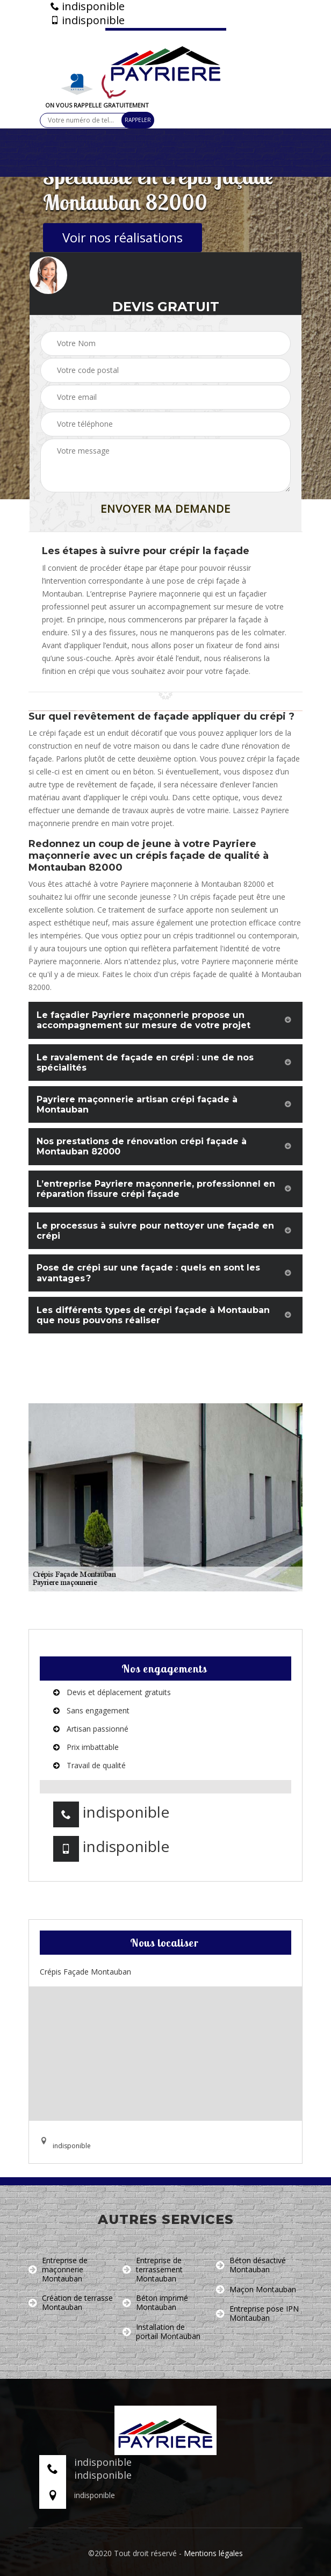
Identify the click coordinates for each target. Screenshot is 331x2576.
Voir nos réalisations (122, 237)
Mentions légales (213, 2553)
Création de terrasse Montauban (70, 2303)
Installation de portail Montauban (161, 2332)
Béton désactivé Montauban (251, 2265)
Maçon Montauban (256, 2289)
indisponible (88, 6)
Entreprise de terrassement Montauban (153, 2269)
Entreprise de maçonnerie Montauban (58, 2269)
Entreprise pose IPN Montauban (257, 2314)
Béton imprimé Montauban (155, 2303)
